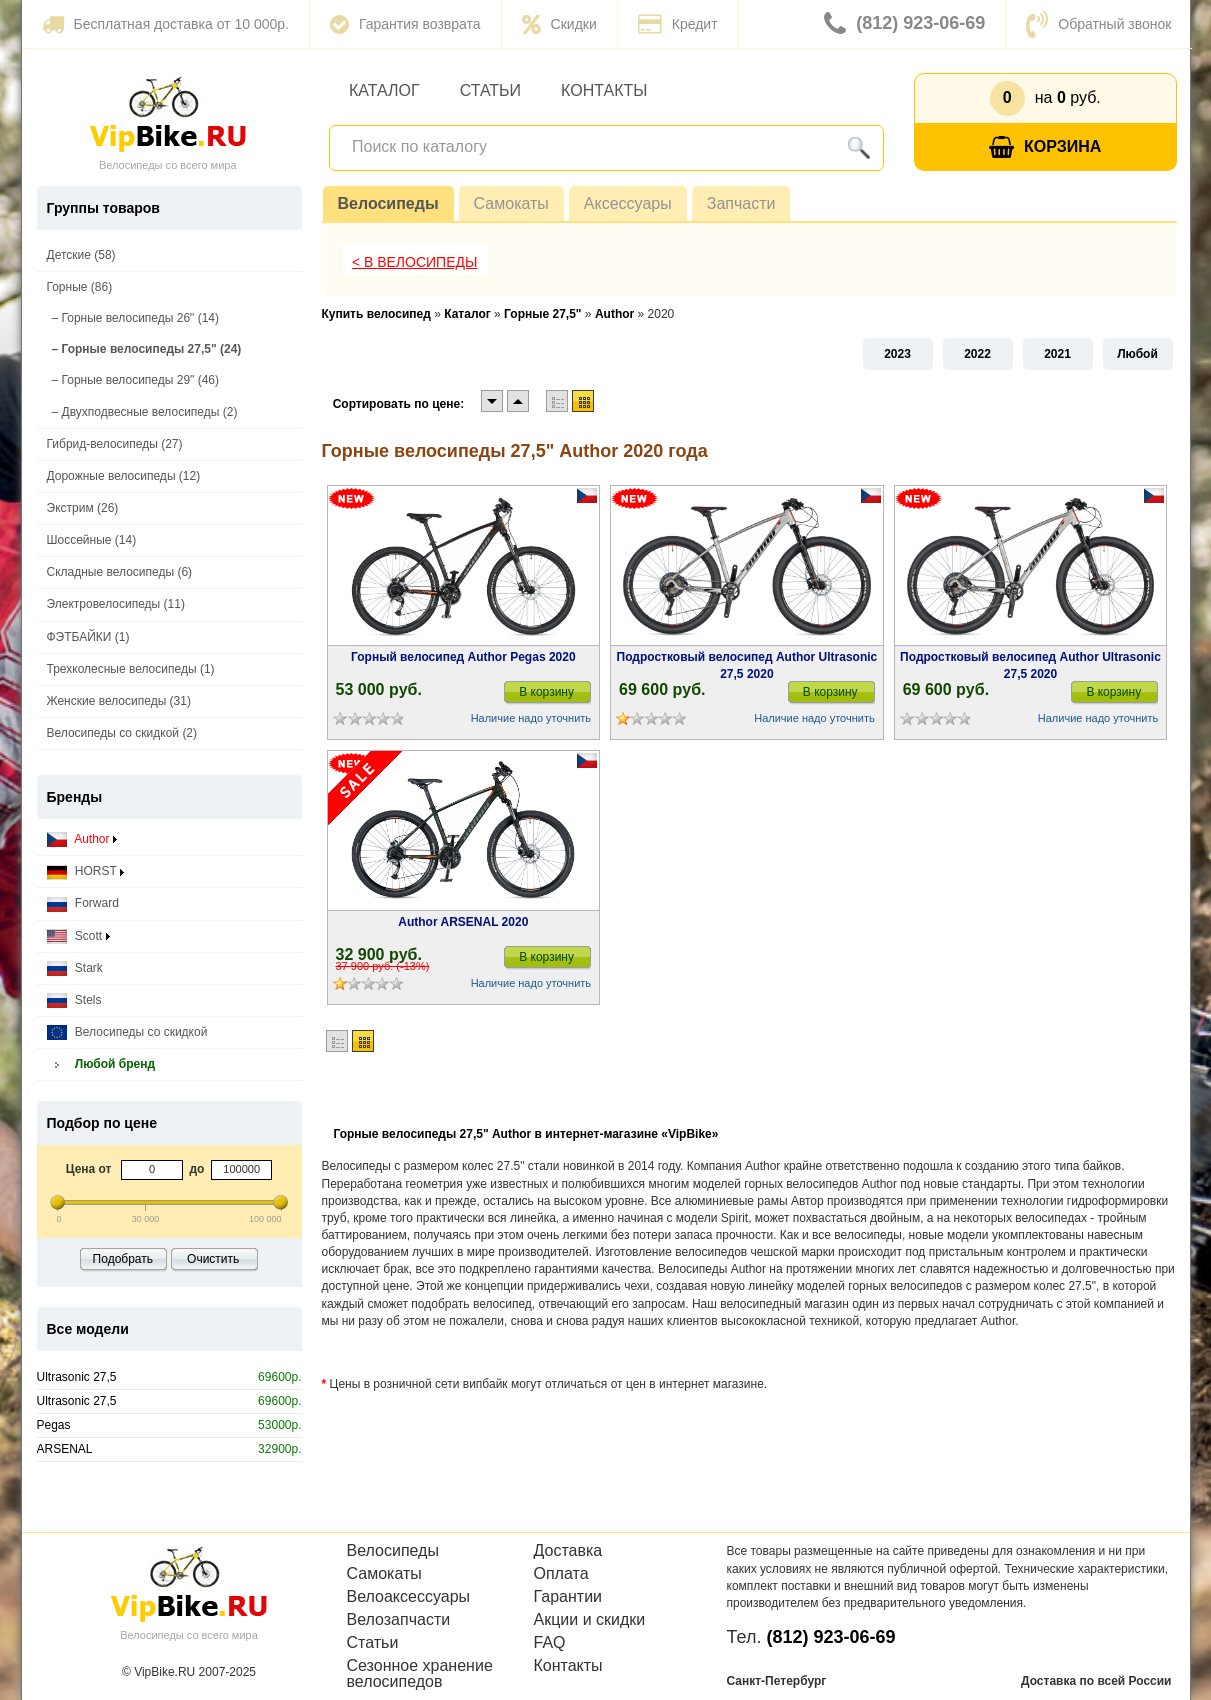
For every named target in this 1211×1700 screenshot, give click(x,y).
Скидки (559, 24)
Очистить (213, 1259)
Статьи (490, 90)
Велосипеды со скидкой (127, 1032)
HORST (85, 871)
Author (82, 839)
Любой (1137, 354)
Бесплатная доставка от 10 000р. (165, 24)
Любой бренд (101, 1064)
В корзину (546, 692)
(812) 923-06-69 (904, 24)
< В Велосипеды (415, 262)
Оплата (561, 1574)
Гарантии (568, 1597)
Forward (83, 903)
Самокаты (511, 203)
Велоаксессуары (409, 1597)
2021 (1057, 354)
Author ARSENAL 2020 (463, 922)
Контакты (604, 90)
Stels (74, 1000)
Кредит (678, 24)
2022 (977, 354)
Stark (75, 968)
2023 (897, 354)
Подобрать (123, 1259)
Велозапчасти (399, 1620)
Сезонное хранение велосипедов (420, 1674)
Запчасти (741, 203)
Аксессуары (628, 203)
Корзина (1045, 147)
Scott (78, 936)
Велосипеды (388, 203)
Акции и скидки (590, 1620)
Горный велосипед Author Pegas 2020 (463, 657)
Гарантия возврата (405, 24)
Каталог (384, 90)
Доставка (568, 1551)
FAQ (550, 1643)
